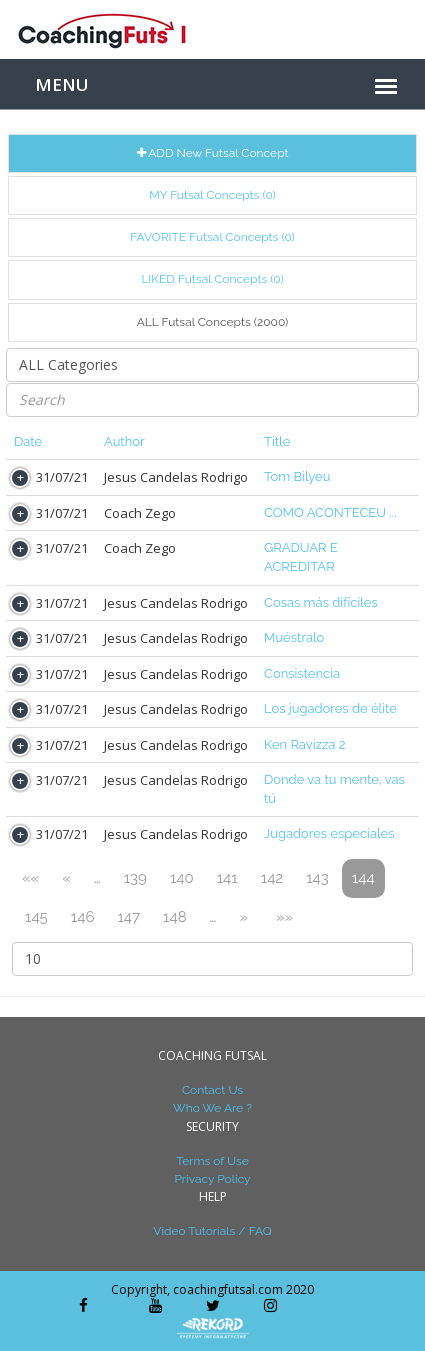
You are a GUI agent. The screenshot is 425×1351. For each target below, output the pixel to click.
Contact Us (212, 1090)
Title (277, 441)
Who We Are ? (212, 1108)
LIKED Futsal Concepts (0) (212, 279)
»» (284, 917)
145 (36, 917)
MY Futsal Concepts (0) (212, 195)
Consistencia (302, 673)
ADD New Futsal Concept (213, 153)
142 (272, 878)
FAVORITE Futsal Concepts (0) (212, 237)
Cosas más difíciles (321, 602)
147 (128, 917)
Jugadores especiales (329, 833)
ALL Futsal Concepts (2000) (213, 322)
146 (83, 917)
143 (317, 878)
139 (135, 878)
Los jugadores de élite (330, 708)
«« (30, 878)
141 (227, 878)
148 (175, 917)
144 (363, 878)
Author (124, 441)
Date (28, 441)
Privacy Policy (212, 1179)
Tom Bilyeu (297, 476)
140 (182, 878)
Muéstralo (294, 637)
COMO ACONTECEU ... (330, 512)
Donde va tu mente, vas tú (334, 789)
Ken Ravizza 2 (304, 744)
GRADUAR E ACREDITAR (301, 557)
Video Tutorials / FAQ (212, 1231)
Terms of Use (212, 1161)
